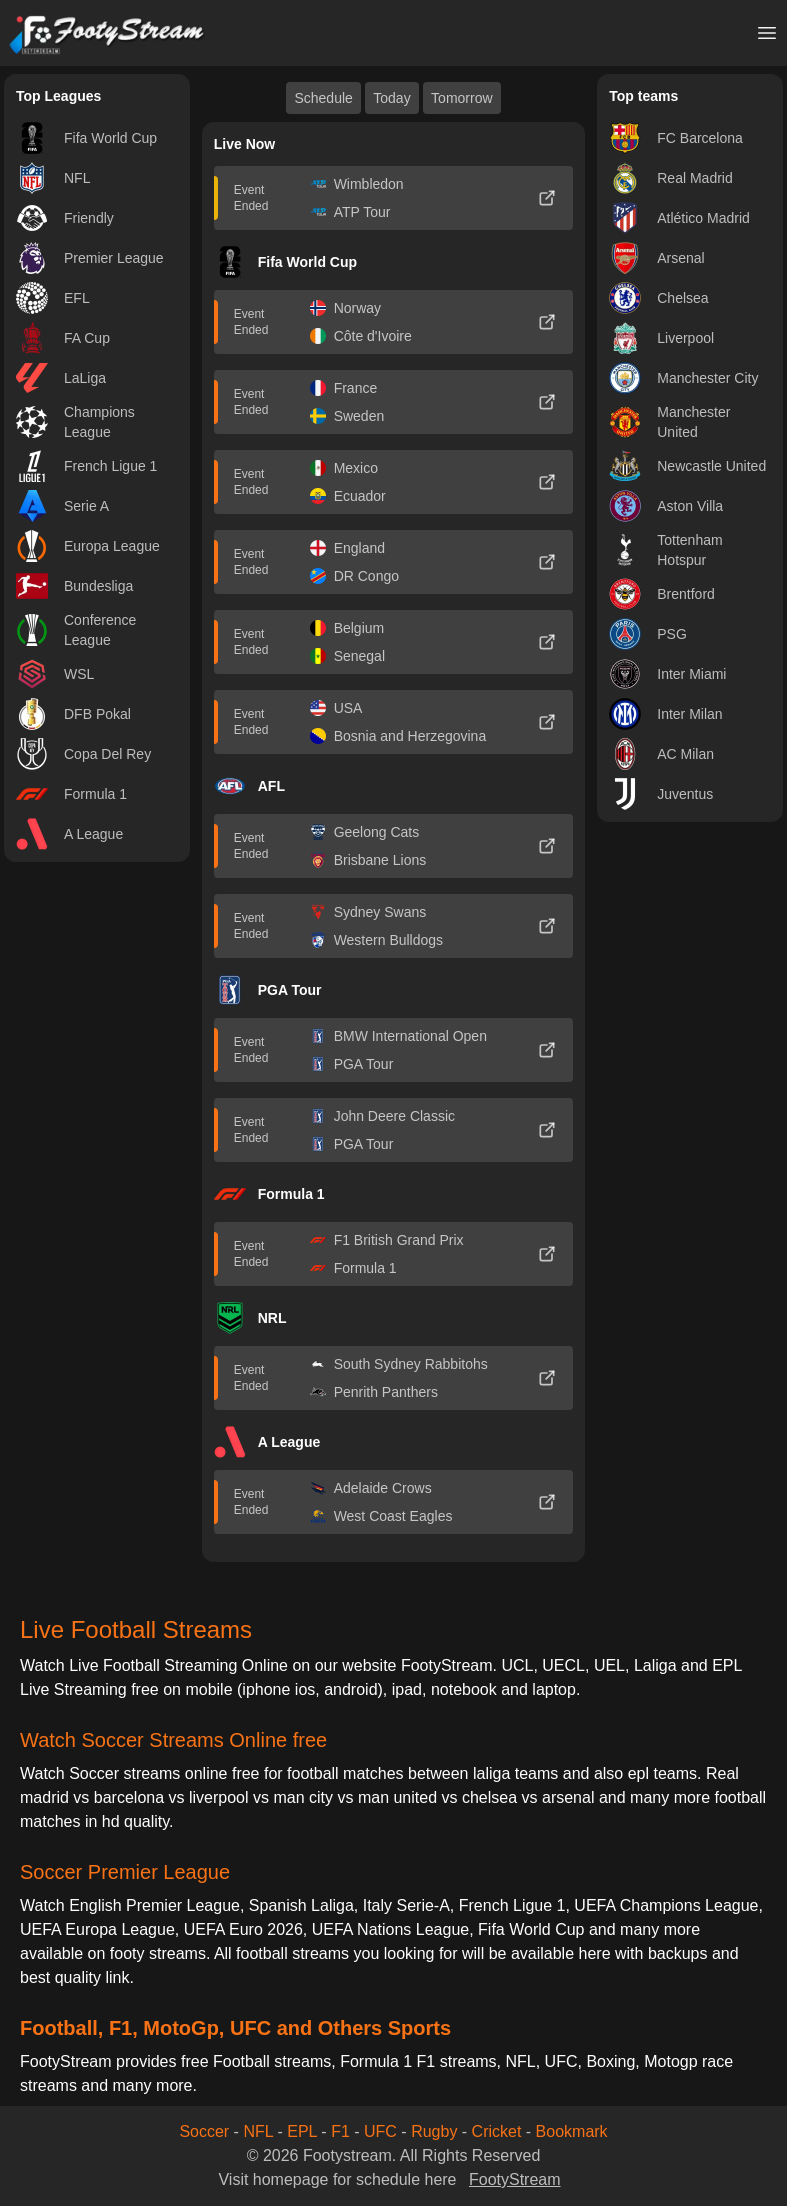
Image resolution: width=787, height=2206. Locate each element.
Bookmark (572, 2131)
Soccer (204, 2131)
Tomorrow (461, 98)
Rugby (434, 2131)
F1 (340, 2131)
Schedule (323, 98)
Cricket (497, 2131)
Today (391, 98)
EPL (302, 2131)
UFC (380, 2131)
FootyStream (515, 2179)
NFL (258, 2131)
